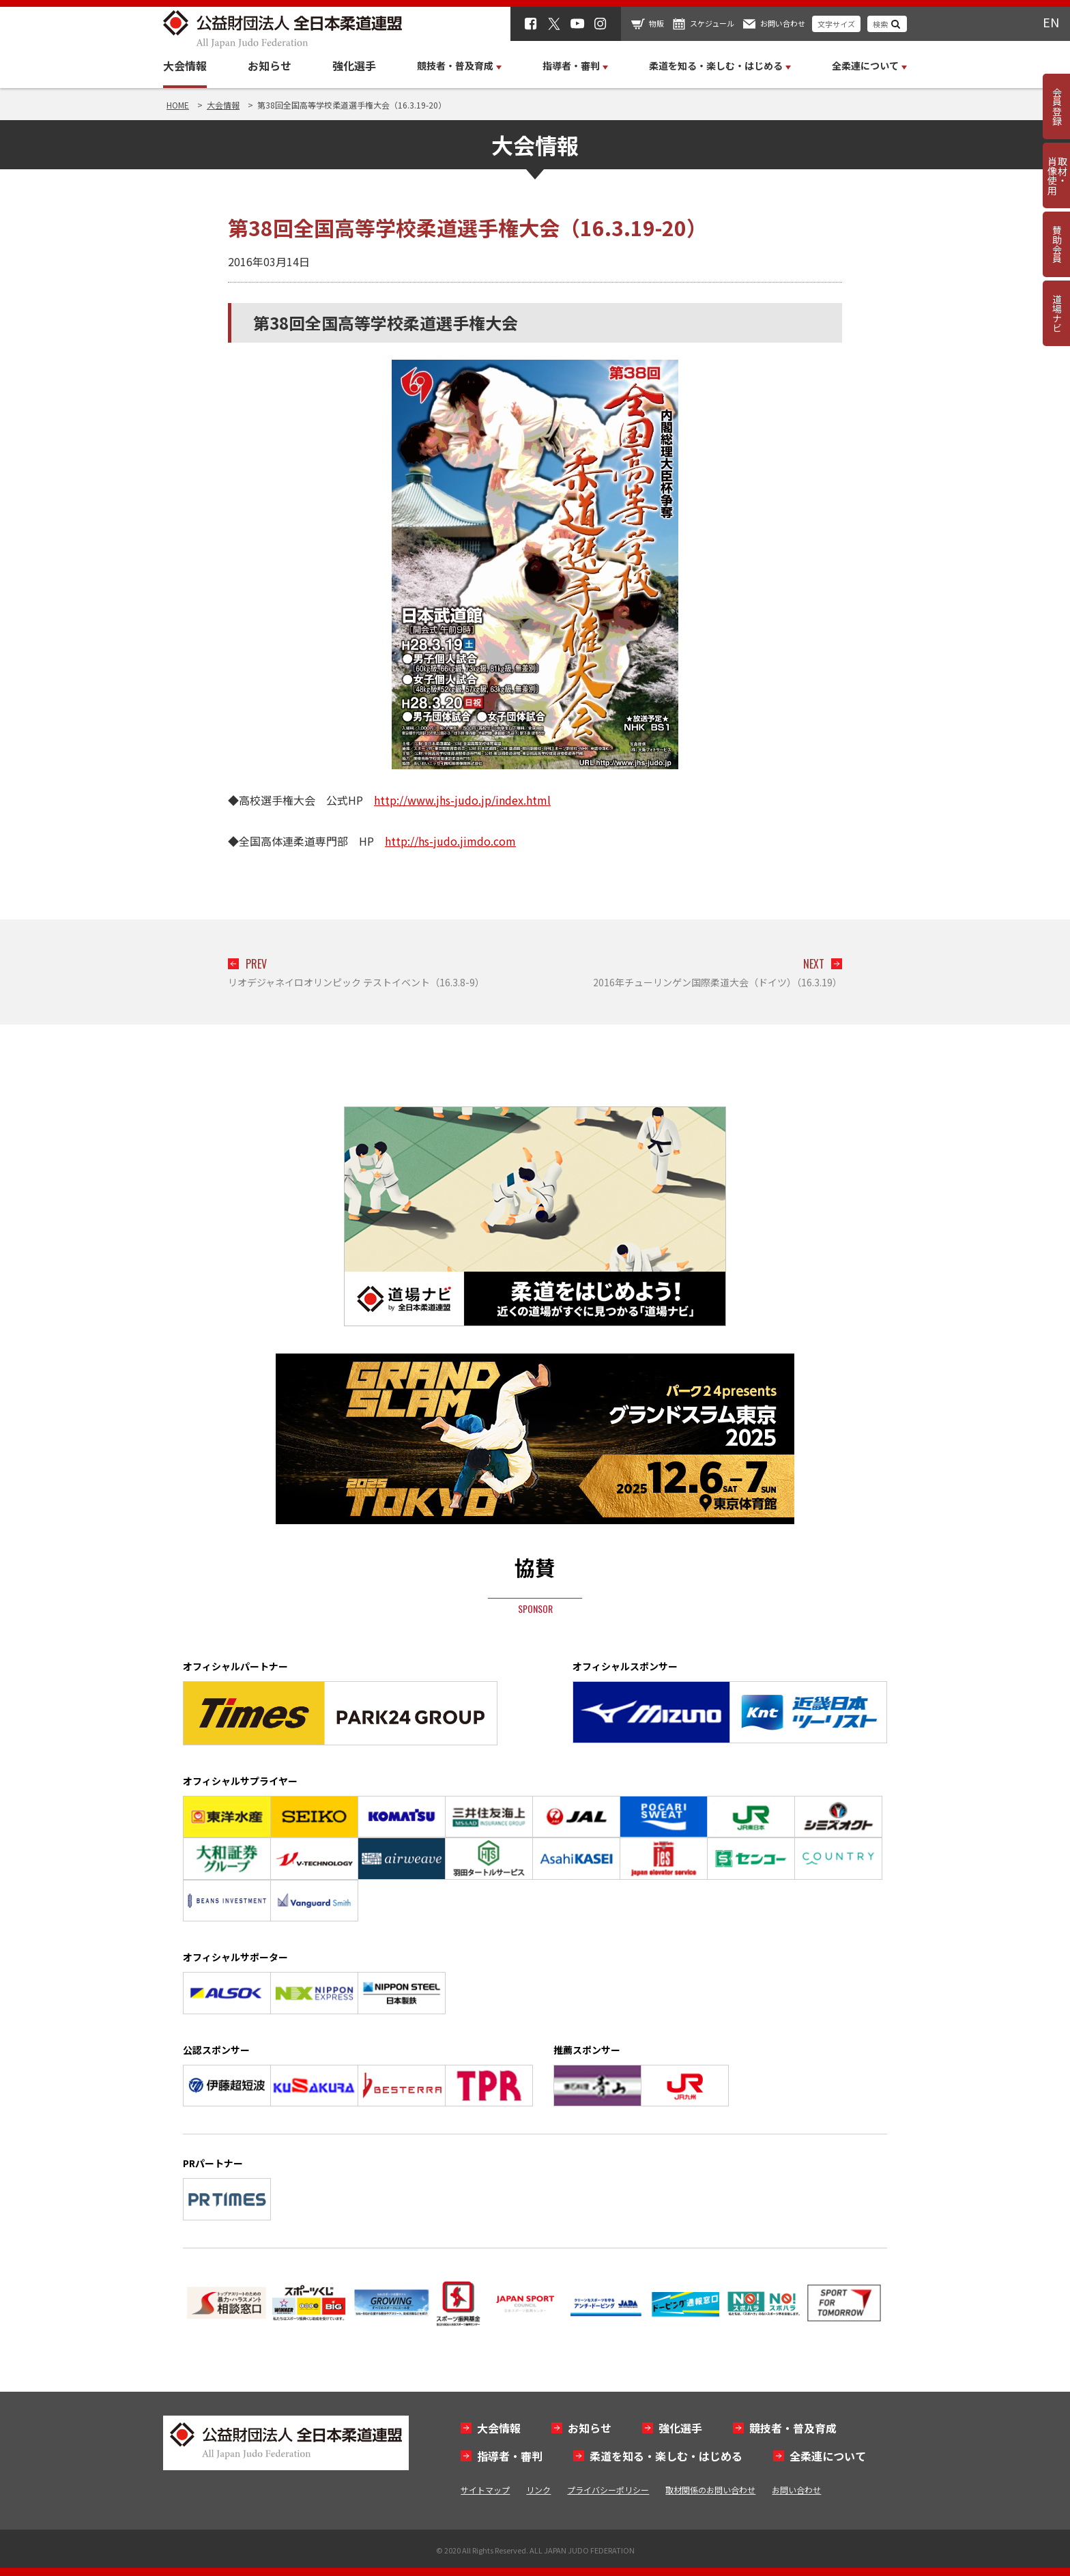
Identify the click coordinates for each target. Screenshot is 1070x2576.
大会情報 (185, 65)
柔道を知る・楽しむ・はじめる (666, 2455)
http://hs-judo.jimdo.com (450, 841)
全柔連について (828, 2455)
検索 (880, 23)
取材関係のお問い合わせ (710, 2489)
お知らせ (269, 65)
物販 (656, 23)
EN (1051, 22)
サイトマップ (485, 2489)
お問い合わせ (782, 23)
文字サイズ (836, 23)
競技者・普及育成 (793, 2427)
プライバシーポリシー (608, 2489)
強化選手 (354, 65)
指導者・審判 (510, 2455)
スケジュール (712, 23)
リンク (538, 2489)
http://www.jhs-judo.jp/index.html (462, 800)
